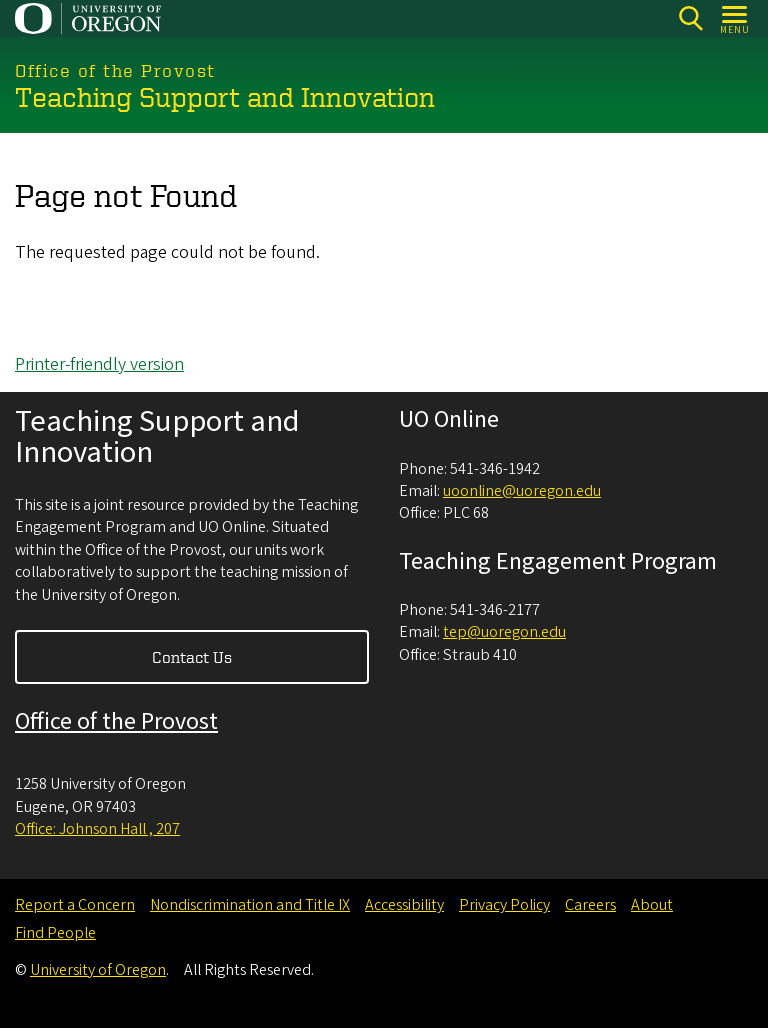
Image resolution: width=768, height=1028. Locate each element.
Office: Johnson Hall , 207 (97, 829)
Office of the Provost (116, 721)
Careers (590, 905)
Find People (55, 933)
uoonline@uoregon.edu (522, 491)
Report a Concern (75, 905)
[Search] (690, 18)
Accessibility (404, 905)
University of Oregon (98, 970)
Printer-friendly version (99, 364)
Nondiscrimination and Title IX (250, 905)
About (652, 905)
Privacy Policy (504, 905)
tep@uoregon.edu (504, 632)
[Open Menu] (735, 18)
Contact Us (192, 657)
